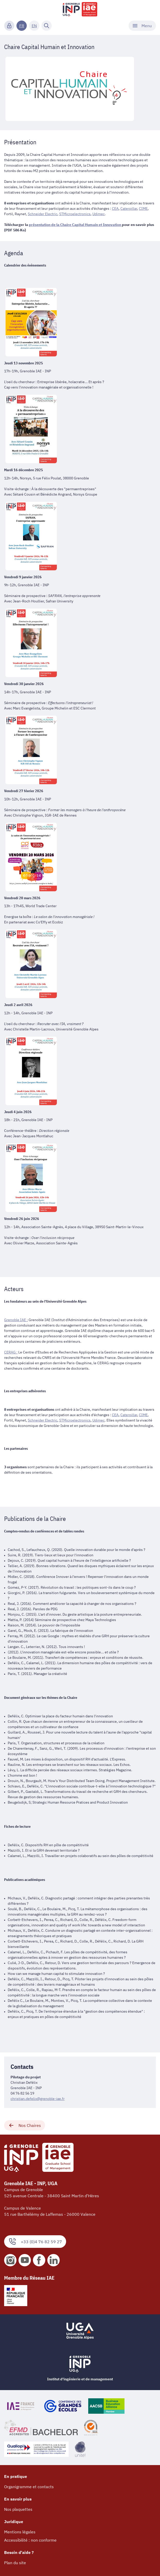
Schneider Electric (42, 214)
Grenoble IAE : (16, 1320)
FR (21, 25)
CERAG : (10, 1352)
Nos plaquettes (18, 2509)
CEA (115, 208)
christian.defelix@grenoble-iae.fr (38, 2098)
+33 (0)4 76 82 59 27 (35, 2241)
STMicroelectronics (75, 214)
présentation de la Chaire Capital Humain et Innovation (75, 224)
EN (34, 25)
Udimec (98, 214)
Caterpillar (128, 208)
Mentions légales (19, 2531)
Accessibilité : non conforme (30, 2540)
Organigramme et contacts (29, 2486)
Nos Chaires (24, 2125)
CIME (143, 208)
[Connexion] (9, 26)
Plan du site (15, 2562)
